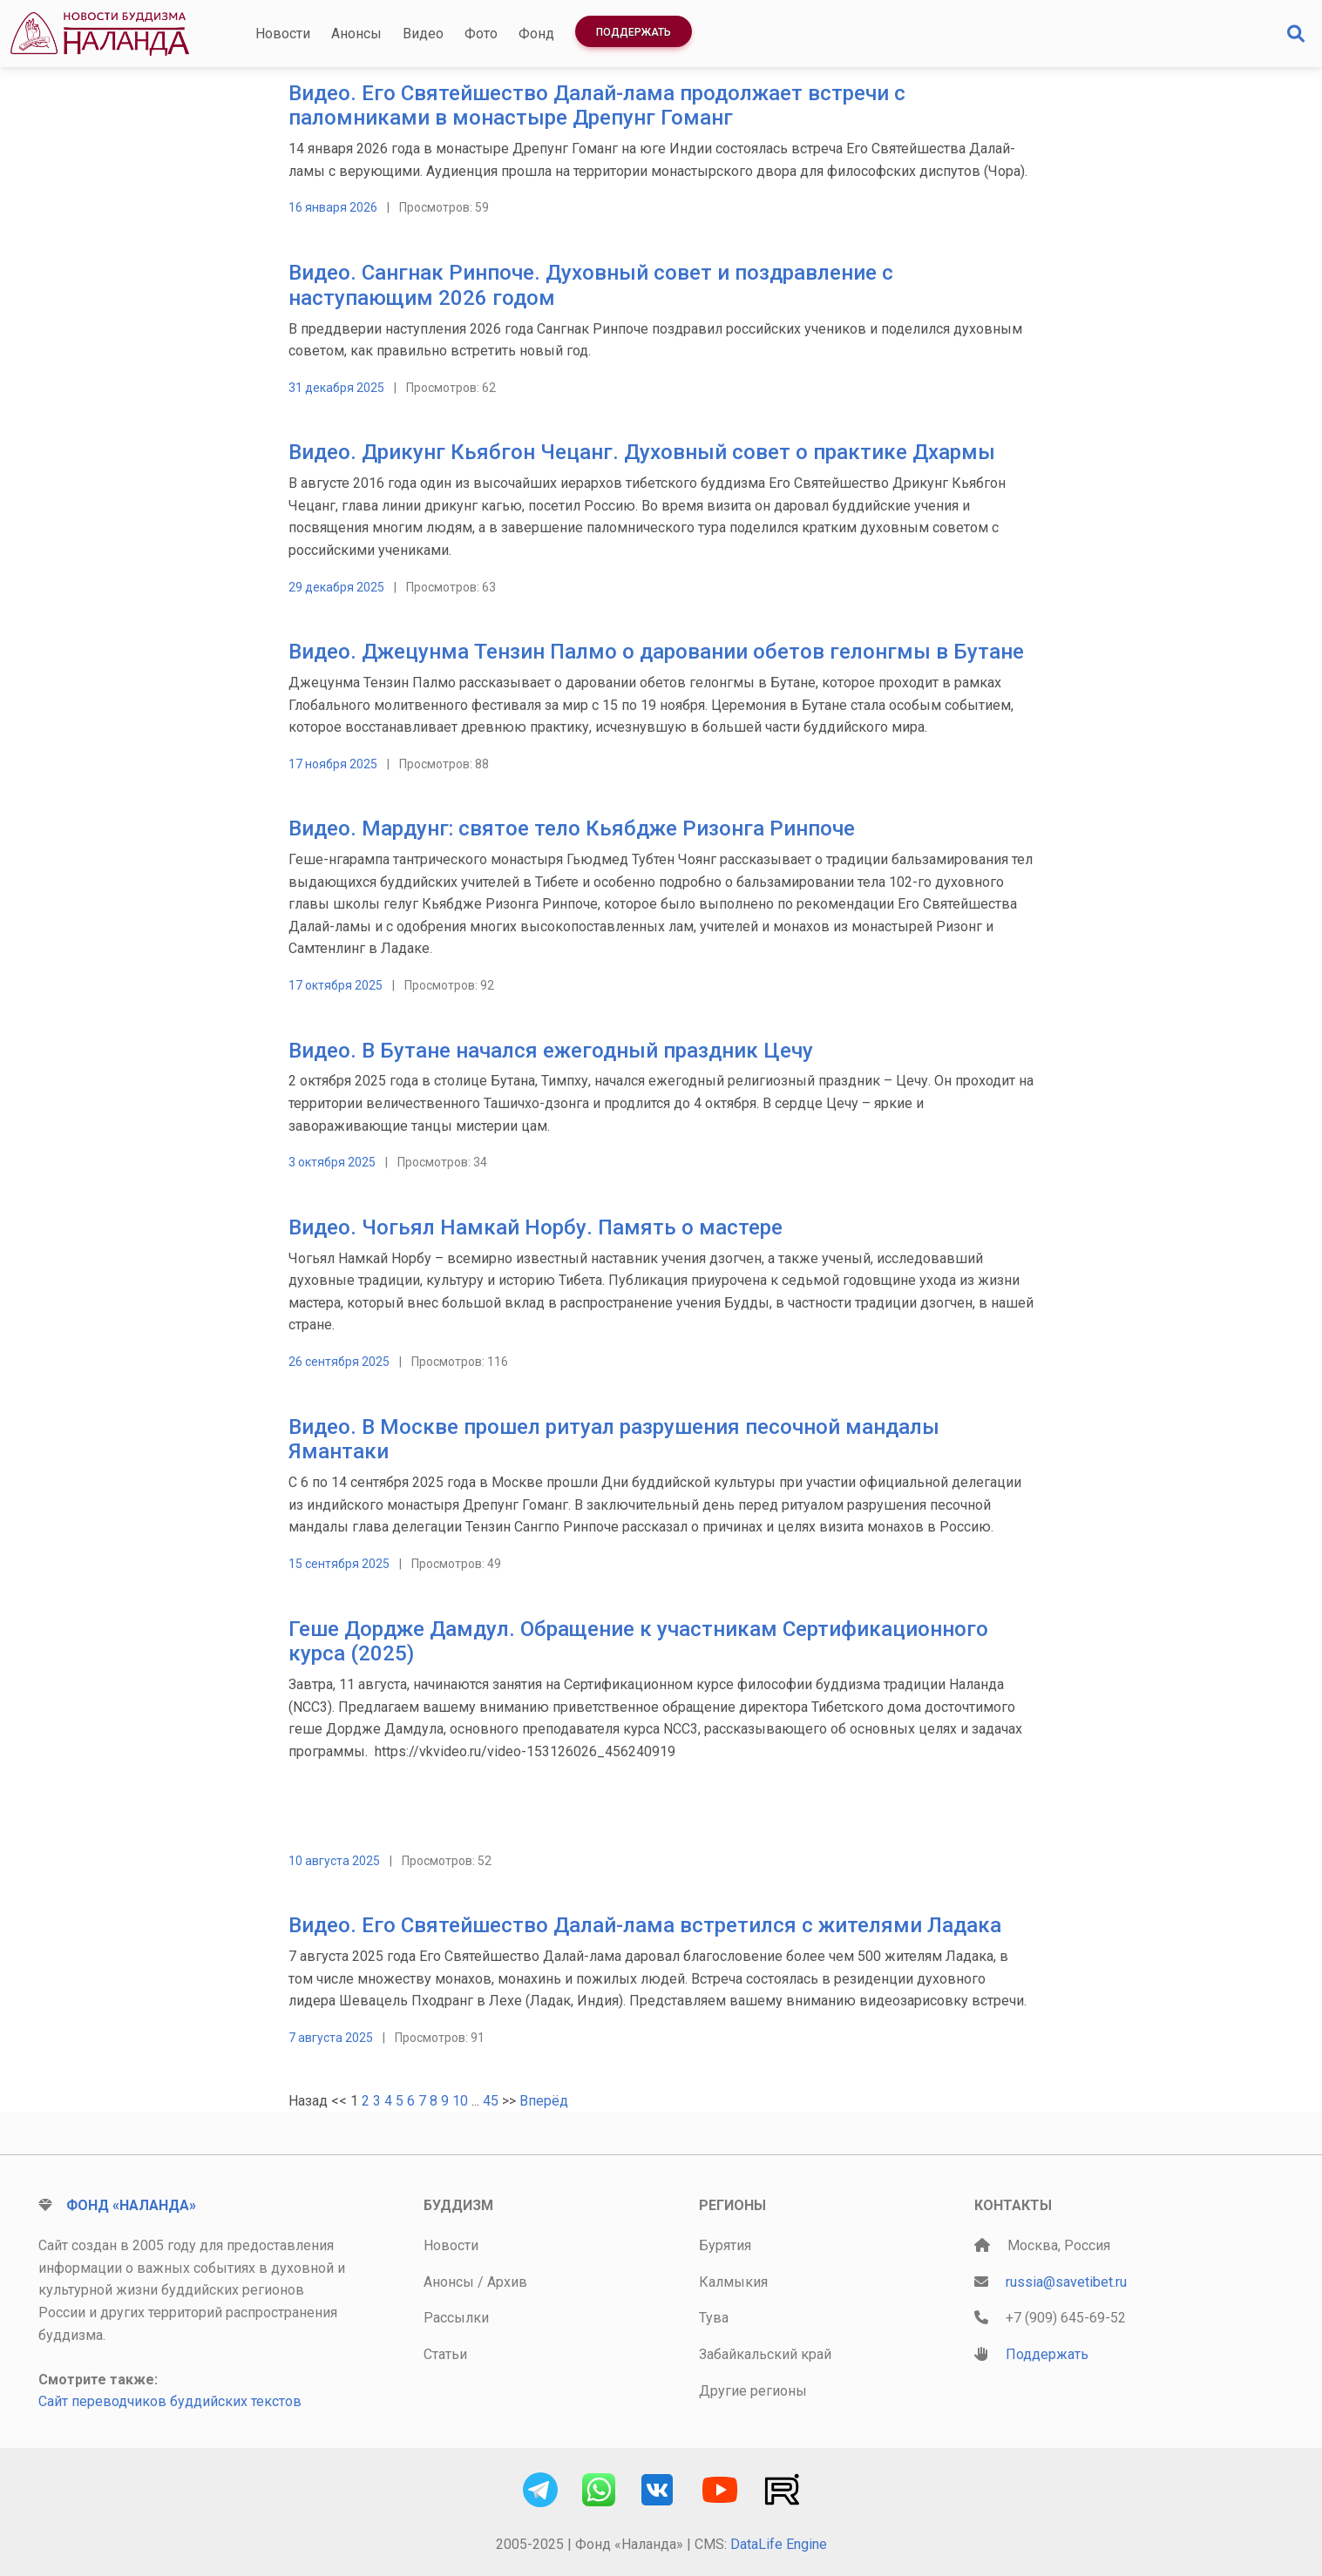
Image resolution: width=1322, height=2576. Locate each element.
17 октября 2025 (335, 985)
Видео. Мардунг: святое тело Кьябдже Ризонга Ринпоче (571, 828)
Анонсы (356, 33)
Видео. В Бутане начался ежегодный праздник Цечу (550, 1050)
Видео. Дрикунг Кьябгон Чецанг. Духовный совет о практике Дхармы (641, 452)
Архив (507, 2282)
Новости (282, 33)
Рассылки (456, 2317)
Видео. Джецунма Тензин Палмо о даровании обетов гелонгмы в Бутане (656, 651)
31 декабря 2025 (336, 388)
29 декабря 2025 (336, 587)
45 (490, 2101)
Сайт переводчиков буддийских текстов (170, 2401)
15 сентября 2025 (339, 1564)
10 (460, 2101)
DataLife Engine (778, 2544)
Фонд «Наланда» (131, 2205)
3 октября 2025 (332, 1162)
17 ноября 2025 (332, 764)
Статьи (445, 2354)
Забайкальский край (765, 2354)
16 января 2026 (332, 207)
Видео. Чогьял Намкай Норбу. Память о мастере (535, 1227)
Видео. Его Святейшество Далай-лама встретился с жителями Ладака (644, 1925)
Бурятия (725, 2245)
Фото (481, 33)
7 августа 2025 (330, 2038)
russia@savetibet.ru (1066, 2282)
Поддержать (633, 32)
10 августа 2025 (334, 1861)
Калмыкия (733, 2282)
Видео (423, 33)
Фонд (536, 33)
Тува (714, 2317)
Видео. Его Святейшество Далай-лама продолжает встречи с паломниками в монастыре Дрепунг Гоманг (596, 106)
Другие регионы (753, 2391)
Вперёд (543, 2101)
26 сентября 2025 (339, 1362)
